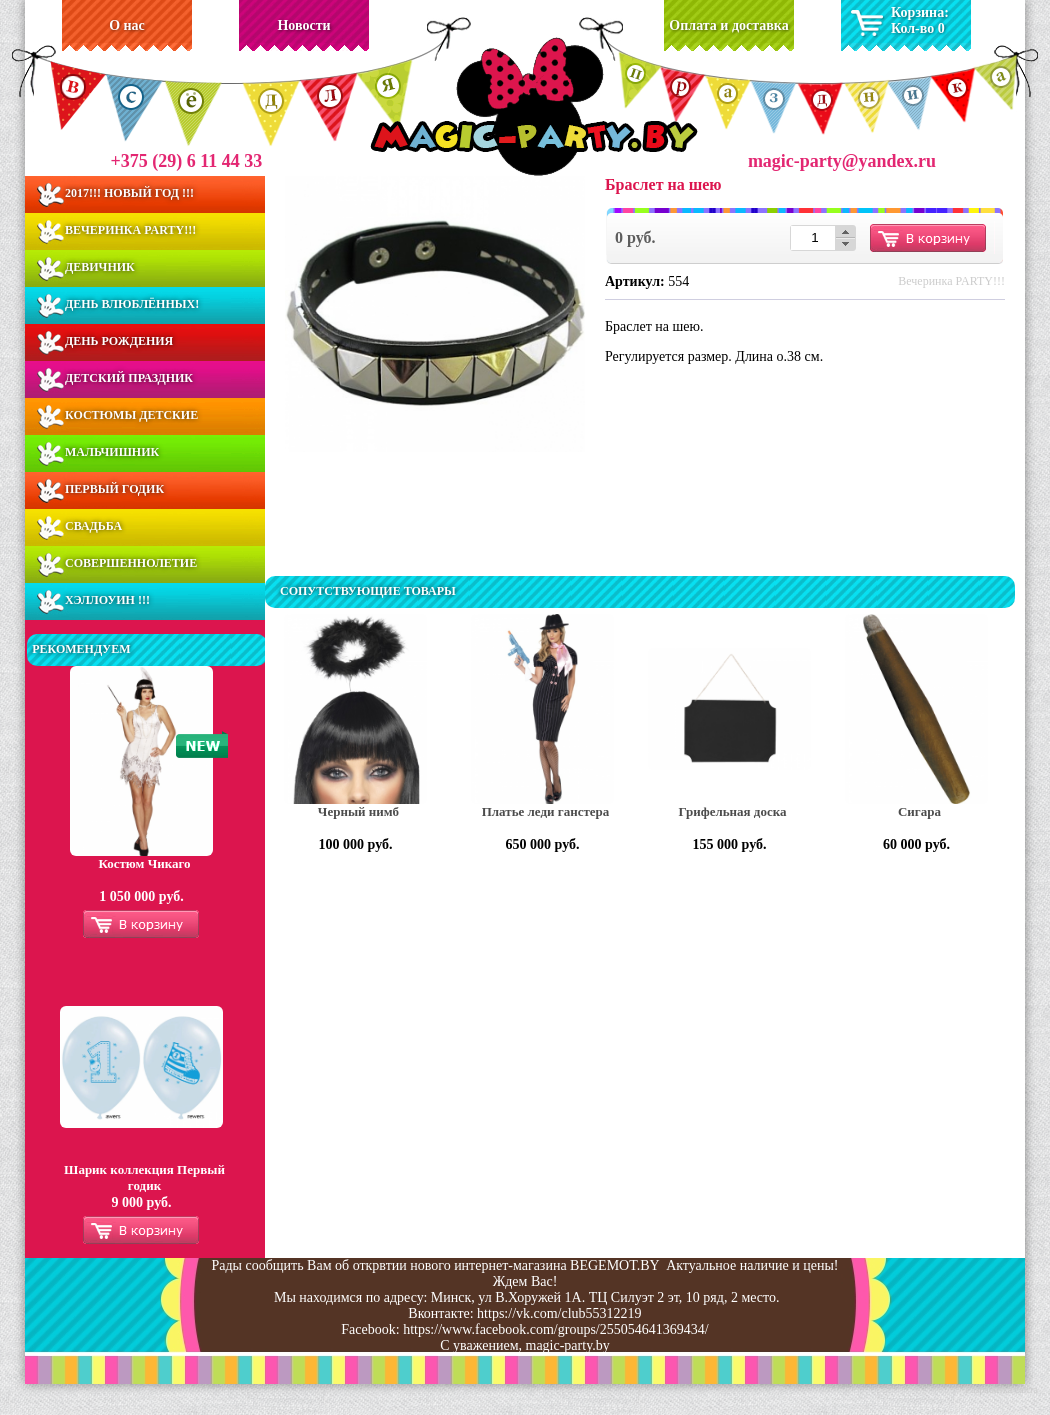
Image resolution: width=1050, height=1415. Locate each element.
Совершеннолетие (131, 563)
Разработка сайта (1001, 1389)
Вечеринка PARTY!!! (130, 230)
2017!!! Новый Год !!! (129, 193)
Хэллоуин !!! (107, 600)
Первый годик (114, 489)
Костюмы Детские (131, 415)
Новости (303, 25)
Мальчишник (112, 452)
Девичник (100, 267)
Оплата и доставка (728, 25)
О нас (127, 25)
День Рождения (119, 341)
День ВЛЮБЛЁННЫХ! (132, 304)
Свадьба (93, 526)
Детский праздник (129, 378)
